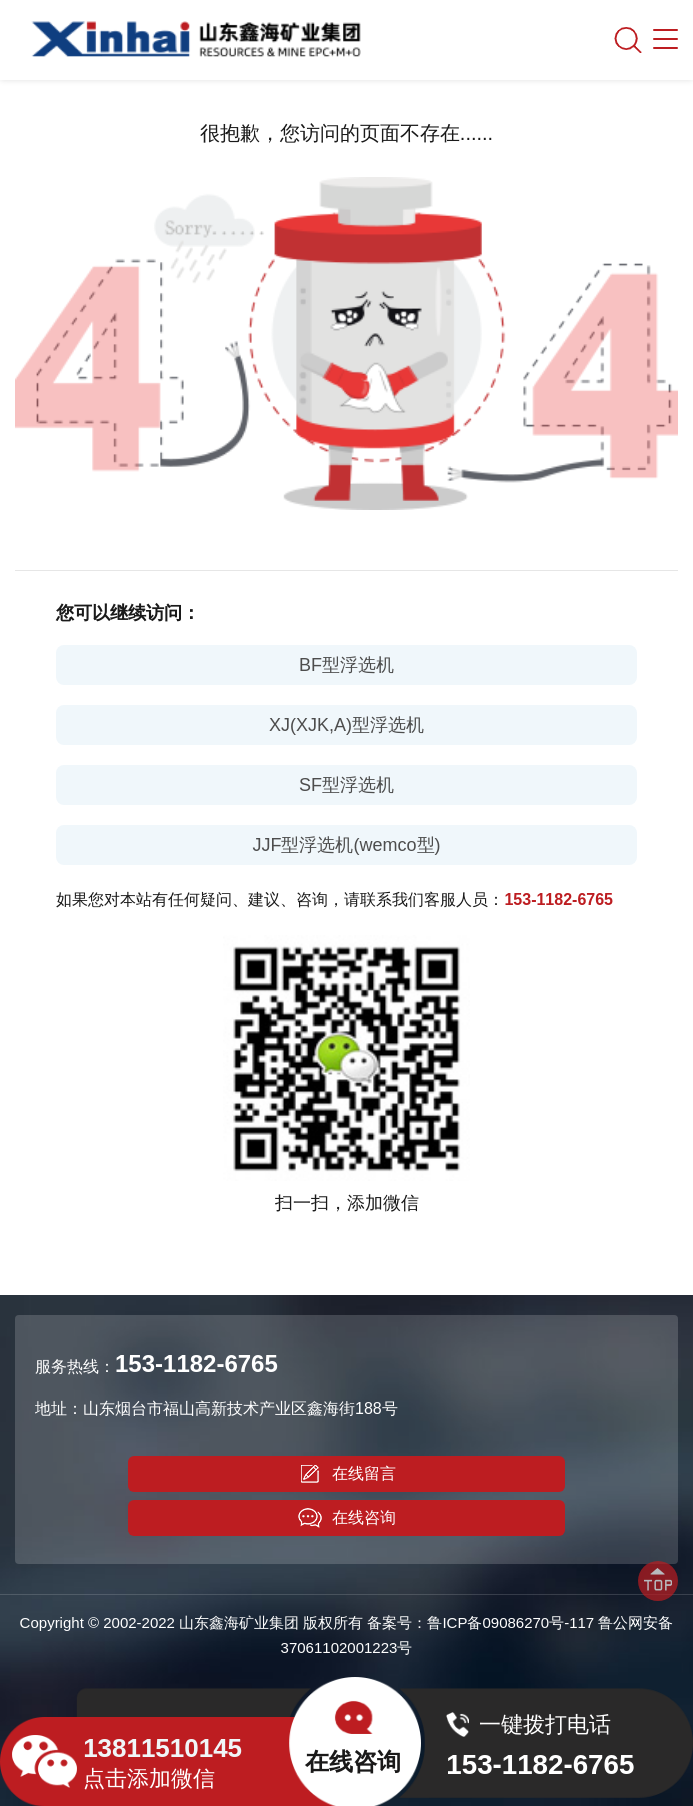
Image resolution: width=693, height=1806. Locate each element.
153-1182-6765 (558, 899)
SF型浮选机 (346, 785)
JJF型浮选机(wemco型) (347, 845)
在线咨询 (347, 1518)
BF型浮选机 (346, 665)
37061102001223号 (347, 1647)
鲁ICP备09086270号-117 (510, 1622)
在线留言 (347, 1474)
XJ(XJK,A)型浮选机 (346, 725)
